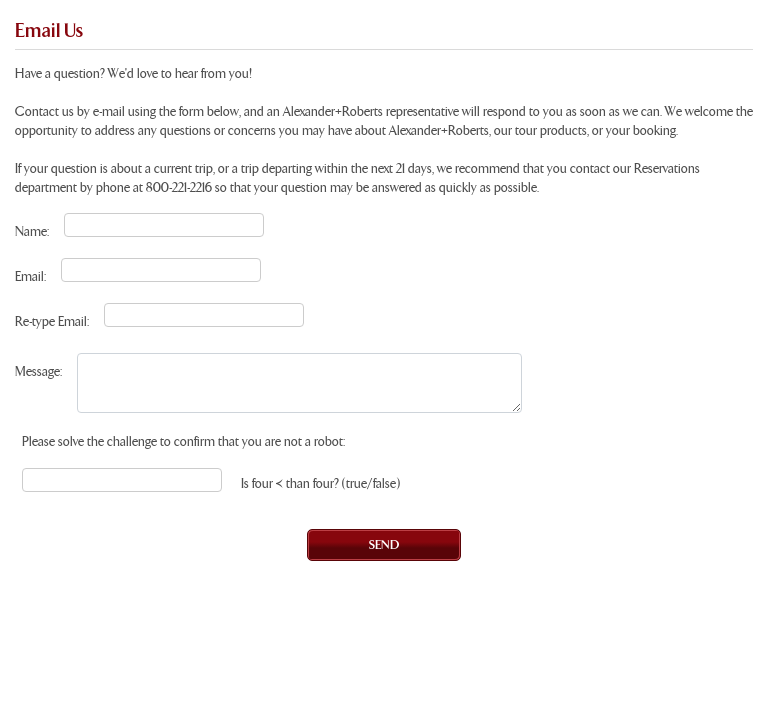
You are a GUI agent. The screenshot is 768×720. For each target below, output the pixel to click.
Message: (38, 372)
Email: (30, 277)
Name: (32, 232)
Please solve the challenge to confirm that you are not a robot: (183, 442)
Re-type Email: (52, 322)
